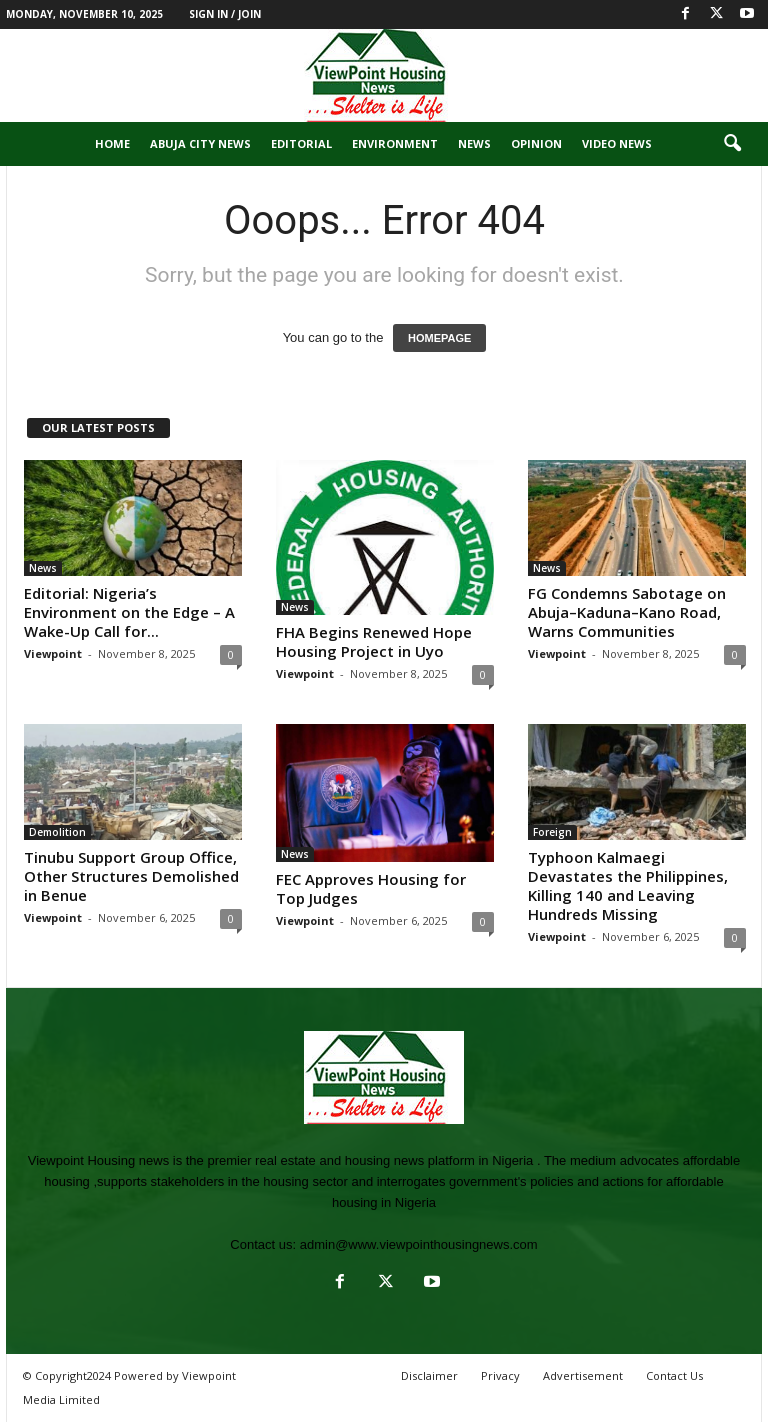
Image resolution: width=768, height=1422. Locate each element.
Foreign (552, 832)
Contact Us (674, 1375)
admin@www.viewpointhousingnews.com (419, 1244)
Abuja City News (200, 143)
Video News (617, 143)
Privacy (500, 1375)
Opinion (536, 143)
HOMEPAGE (439, 338)
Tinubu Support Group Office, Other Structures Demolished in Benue (131, 876)
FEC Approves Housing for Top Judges (371, 888)
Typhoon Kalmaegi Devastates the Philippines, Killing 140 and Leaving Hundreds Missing (628, 885)
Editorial (301, 143)
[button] (732, 144)
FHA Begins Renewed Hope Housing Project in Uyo (374, 641)
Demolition (57, 832)
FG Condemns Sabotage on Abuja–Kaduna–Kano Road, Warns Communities (627, 612)
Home (112, 143)
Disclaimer (429, 1375)
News (474, 143)
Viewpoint (53, 653)
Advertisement (583, 1375)
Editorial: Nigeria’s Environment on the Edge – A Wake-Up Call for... (129, 612)
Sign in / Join (225, 14)
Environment (395, 143)
